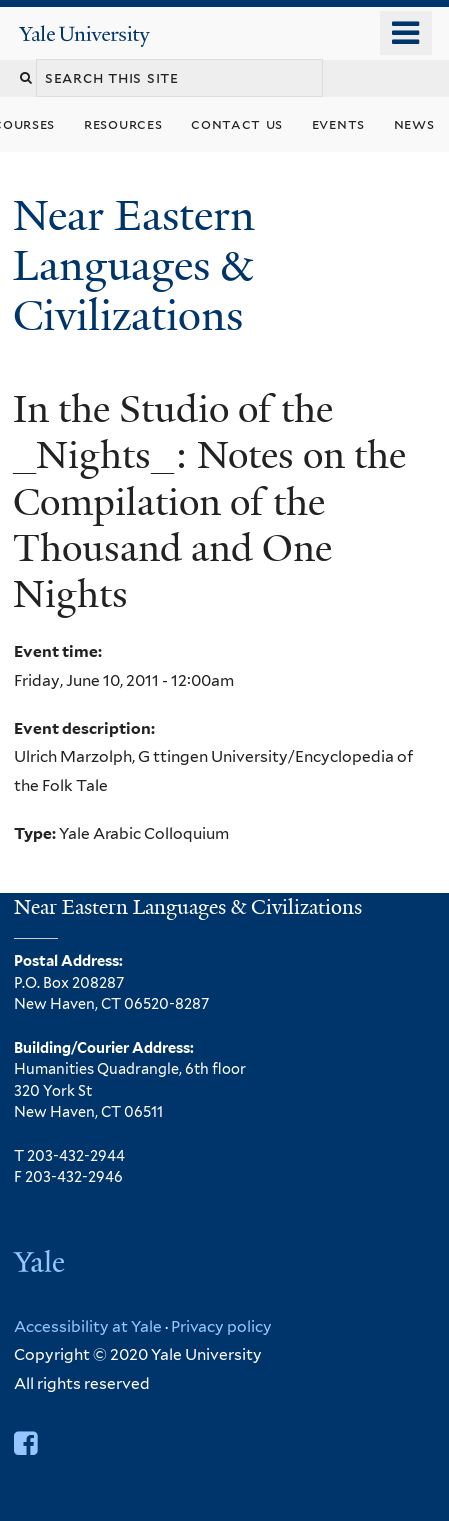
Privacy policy (221, 1326)
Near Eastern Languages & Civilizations (134, 265)
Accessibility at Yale (88, 1326)
